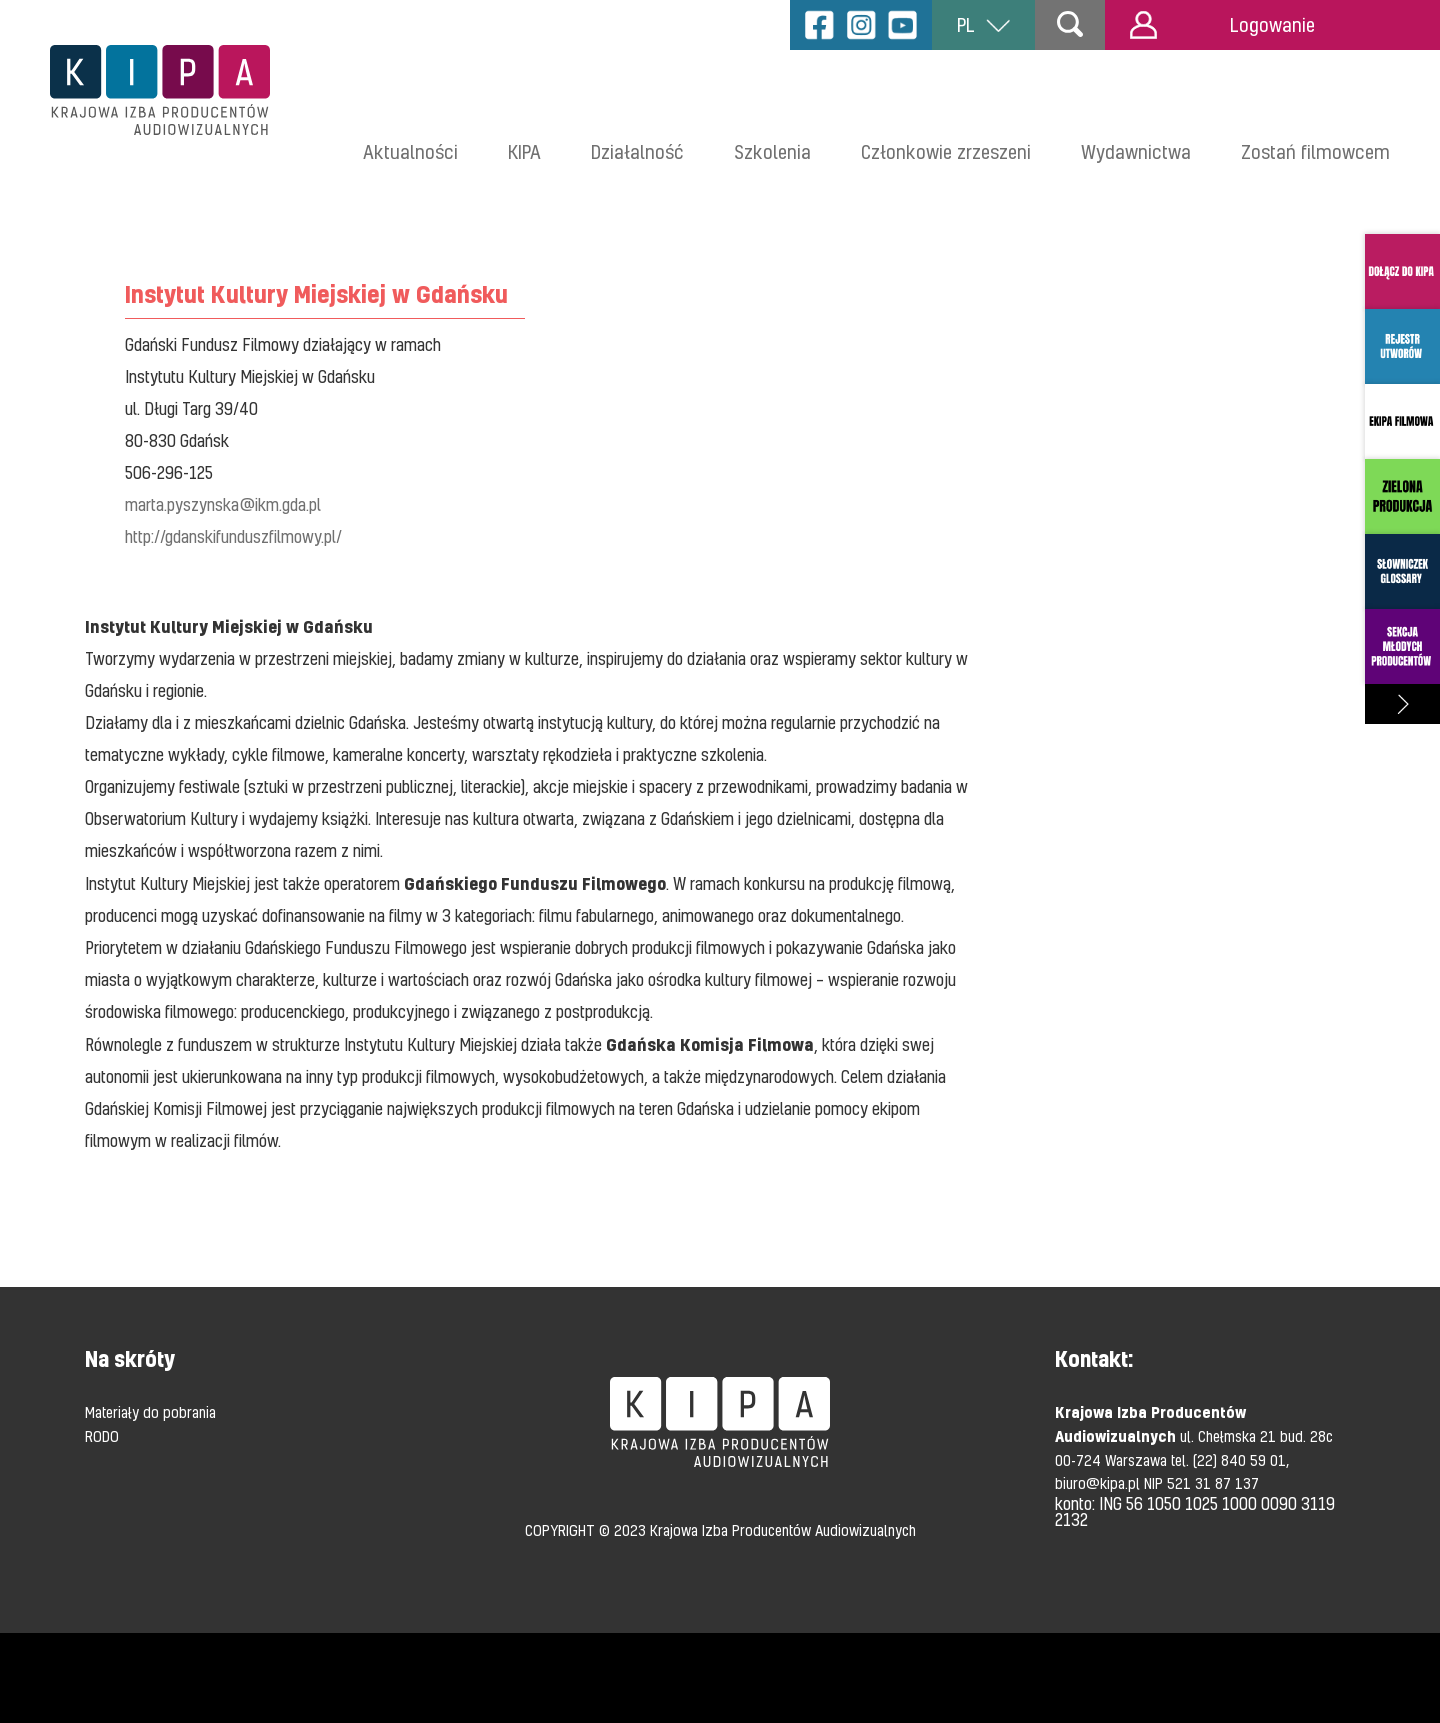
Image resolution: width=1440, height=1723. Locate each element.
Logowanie (1222, 25)
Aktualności (410, 151)
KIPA (524, 151)
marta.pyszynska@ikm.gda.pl (223, 504)
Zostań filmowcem (1315, 151)
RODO (102, 1436)
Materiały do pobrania (150, 1412)
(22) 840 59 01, (1241, 1460)
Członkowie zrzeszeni (946, 151)
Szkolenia (772, 151)
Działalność (637, 151)
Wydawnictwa (1136, 151)
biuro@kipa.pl (1099, 1483)
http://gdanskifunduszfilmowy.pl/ (233, 536)
